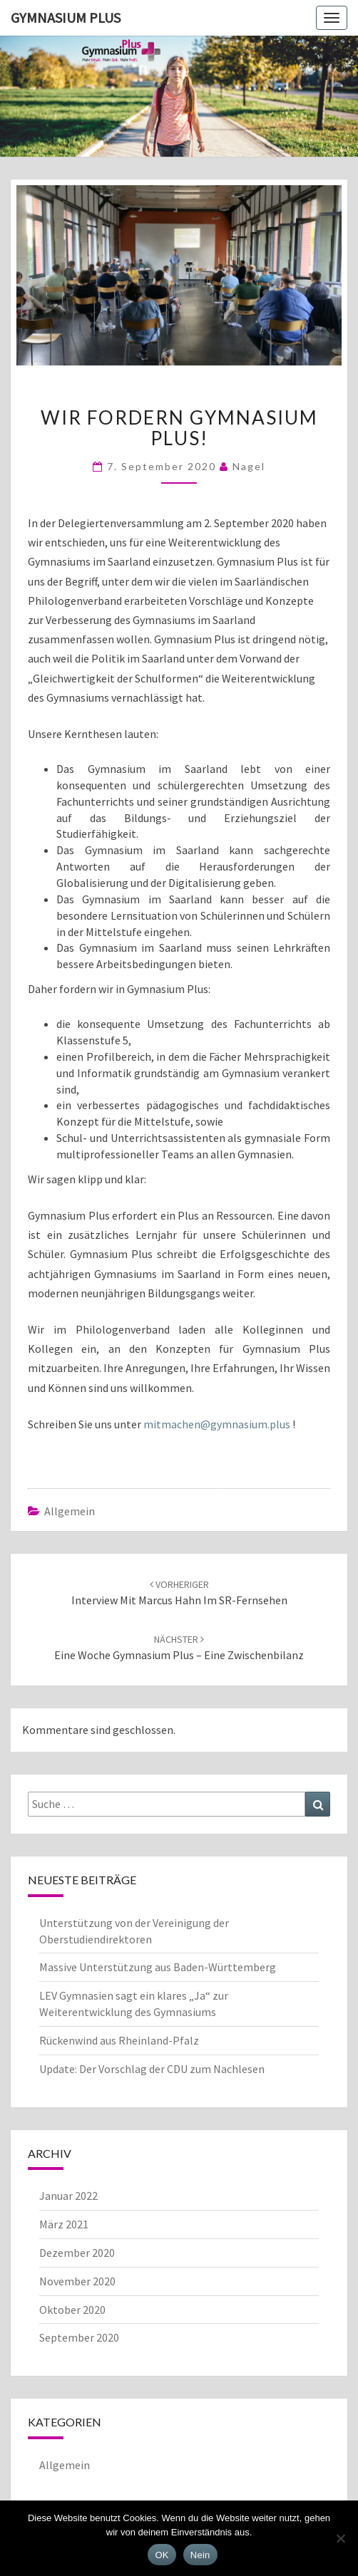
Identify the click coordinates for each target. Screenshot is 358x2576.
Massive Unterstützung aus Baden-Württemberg (157, 1967)
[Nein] (340, 2538)
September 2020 (79, 2337)
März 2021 (63, 2224)
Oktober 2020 (72, 2309)
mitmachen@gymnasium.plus (216, 1424)
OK (161, 2555)
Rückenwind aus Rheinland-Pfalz (119, 2040)
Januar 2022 (68, 2195)
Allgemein (69, 1511)
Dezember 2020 (77, 2252)
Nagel (248, 466)
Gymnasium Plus (66, 17)
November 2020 (77, 2281)
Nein (200, 2555)
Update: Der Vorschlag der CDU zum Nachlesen (152, 2069)
